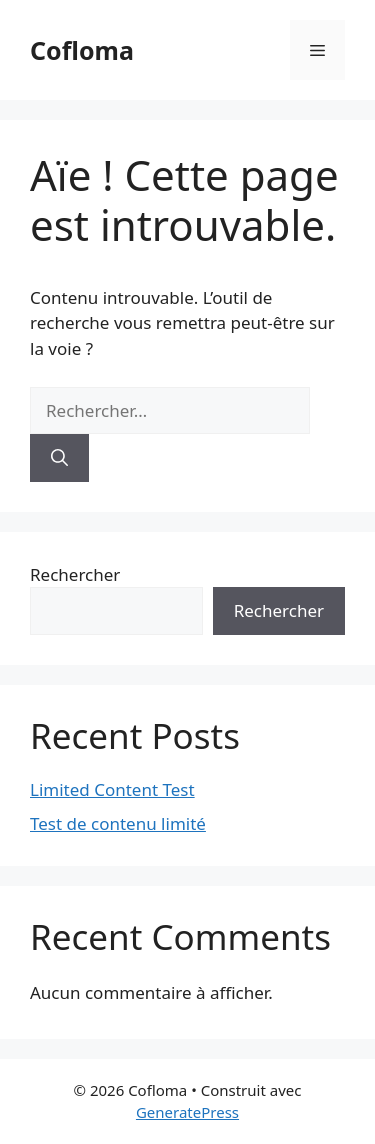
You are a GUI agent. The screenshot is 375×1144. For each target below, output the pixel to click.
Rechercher (75, 574)
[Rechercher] (59, 458)
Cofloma (82, 50)
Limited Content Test (112, 789)
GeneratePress (187, 1112)
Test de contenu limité (118, 823)
